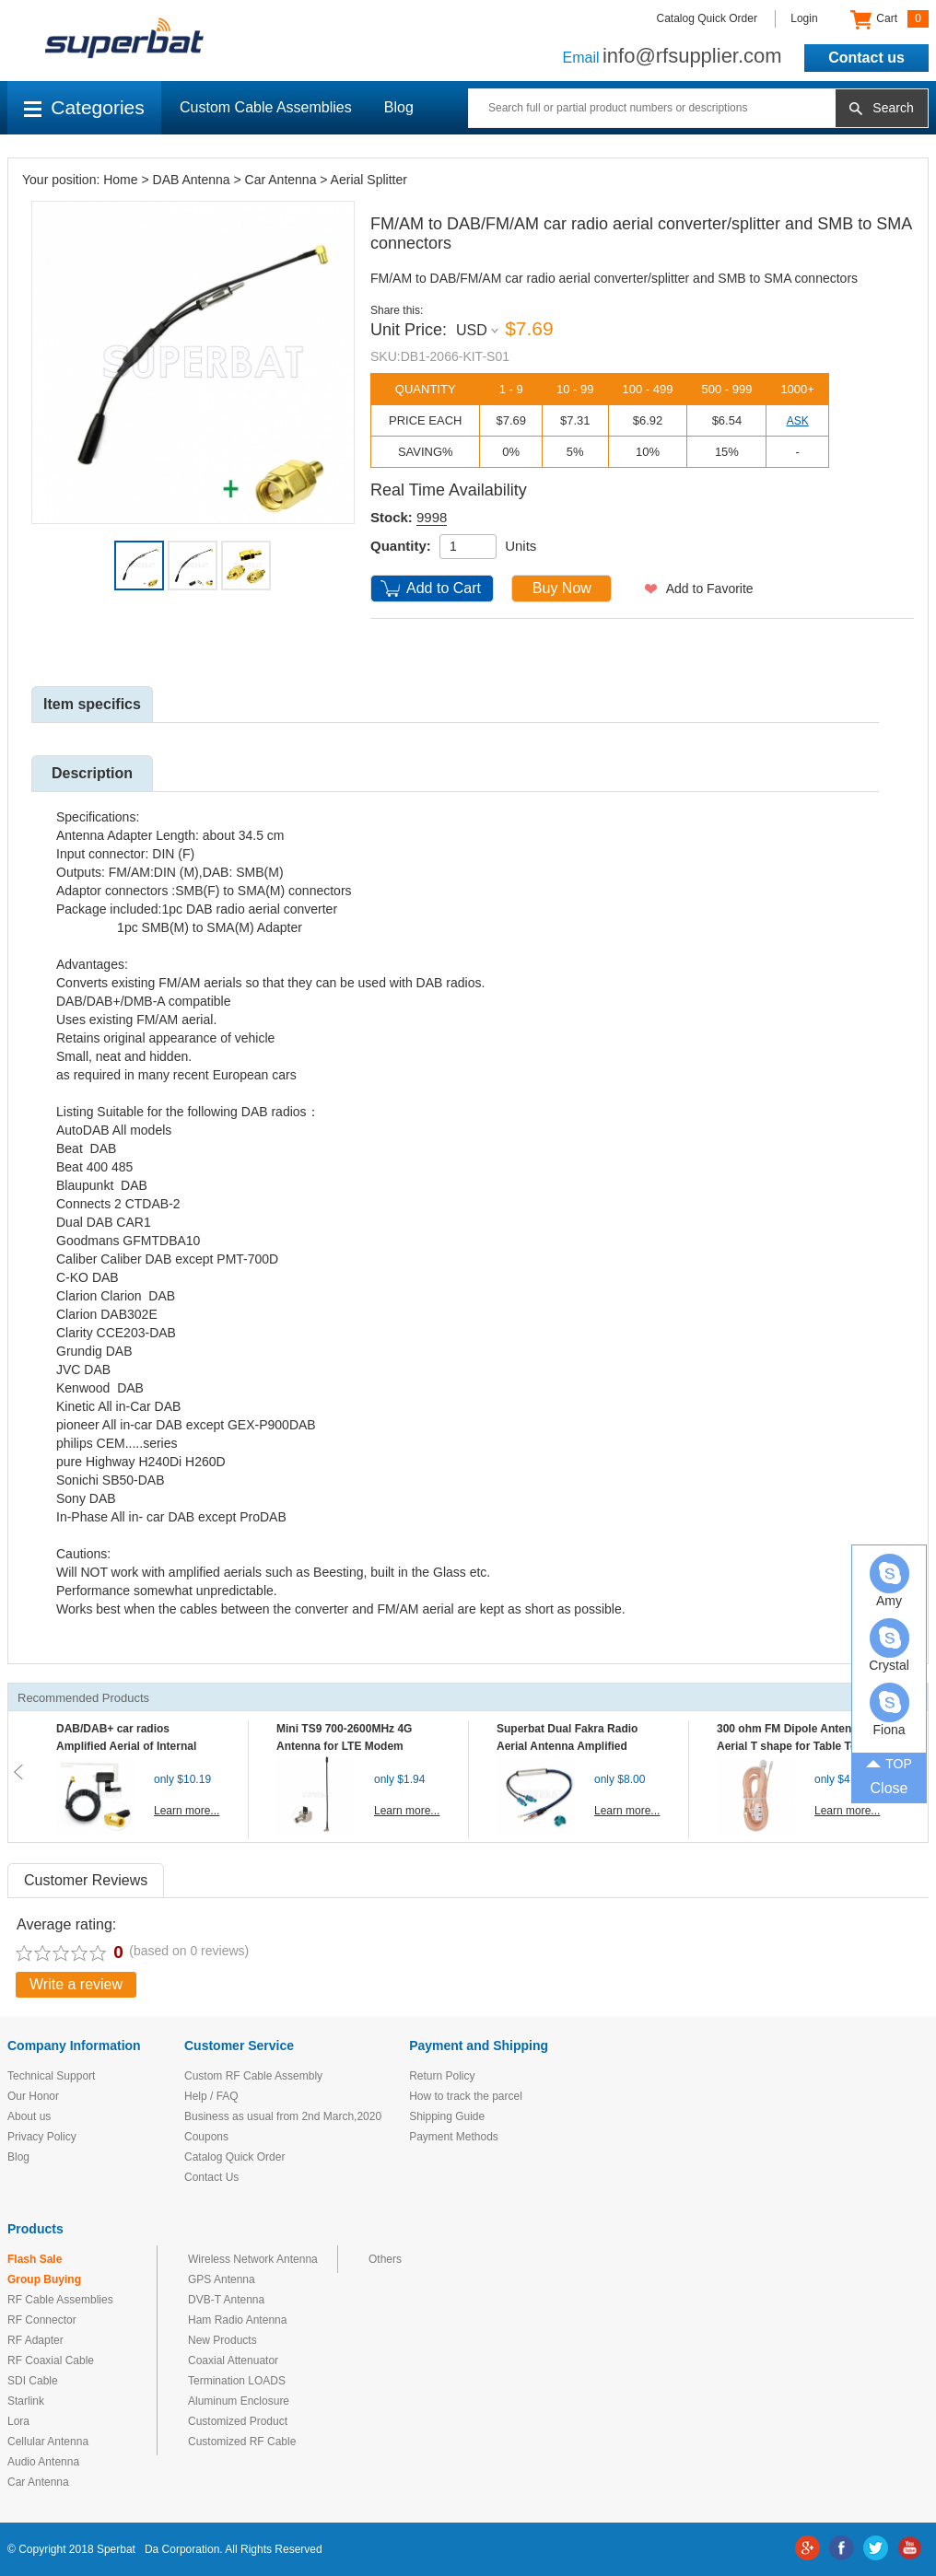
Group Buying (44, 2279)
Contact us (866, 57)
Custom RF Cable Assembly (253, 2075)
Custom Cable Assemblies (266, 107)
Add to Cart (443, 588)
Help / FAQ (211, 2096)
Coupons (206, 2136)
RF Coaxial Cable (50, 2360)
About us (29, 2116)
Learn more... (186, 1810)
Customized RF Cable (242, 2441)
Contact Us (211, 2177)
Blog (399, 107)
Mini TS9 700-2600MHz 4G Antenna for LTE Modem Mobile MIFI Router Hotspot (348, 1746)
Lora (18, 2421)
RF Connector (41, 2320)
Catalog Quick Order (707, 18)
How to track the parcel (465, 2096)
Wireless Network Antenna (253, 2259)
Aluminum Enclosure (238, 2401)
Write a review (76, 1984)
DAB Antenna (191, 179)
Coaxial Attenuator (233, 2360)
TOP (889, 1762)
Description (92, 773)
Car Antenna (281, 179)
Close (889, 1788)
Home (120, 179)
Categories (84, 107)
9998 (431, 517)
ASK (798, 420)
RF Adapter (35, 2340)
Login (803, 18)
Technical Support (51, 2075)
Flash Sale (34, 2259)
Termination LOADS (237, 2380)
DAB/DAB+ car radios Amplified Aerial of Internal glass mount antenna (126, 1746)
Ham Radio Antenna (237, 2320)
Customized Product (237, 2421)
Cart (889, 19)
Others (385, 2259)
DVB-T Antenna (226, 2299)
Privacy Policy (41, 2136)
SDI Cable (32, 2380)
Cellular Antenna (47, 2441)
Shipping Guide (447, 2116)
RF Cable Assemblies (60, 2299)
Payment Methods (453, 2136)
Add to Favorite (710, 588)
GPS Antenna (221, 2279)
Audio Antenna (43, 2461)
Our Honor (33, 2096)
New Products (222, 2340)
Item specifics (92, 704)
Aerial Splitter (369, 179)
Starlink (25, 2401)
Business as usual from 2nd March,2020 (282, 2116)
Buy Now (561, 588)
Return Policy (441, 2075)
